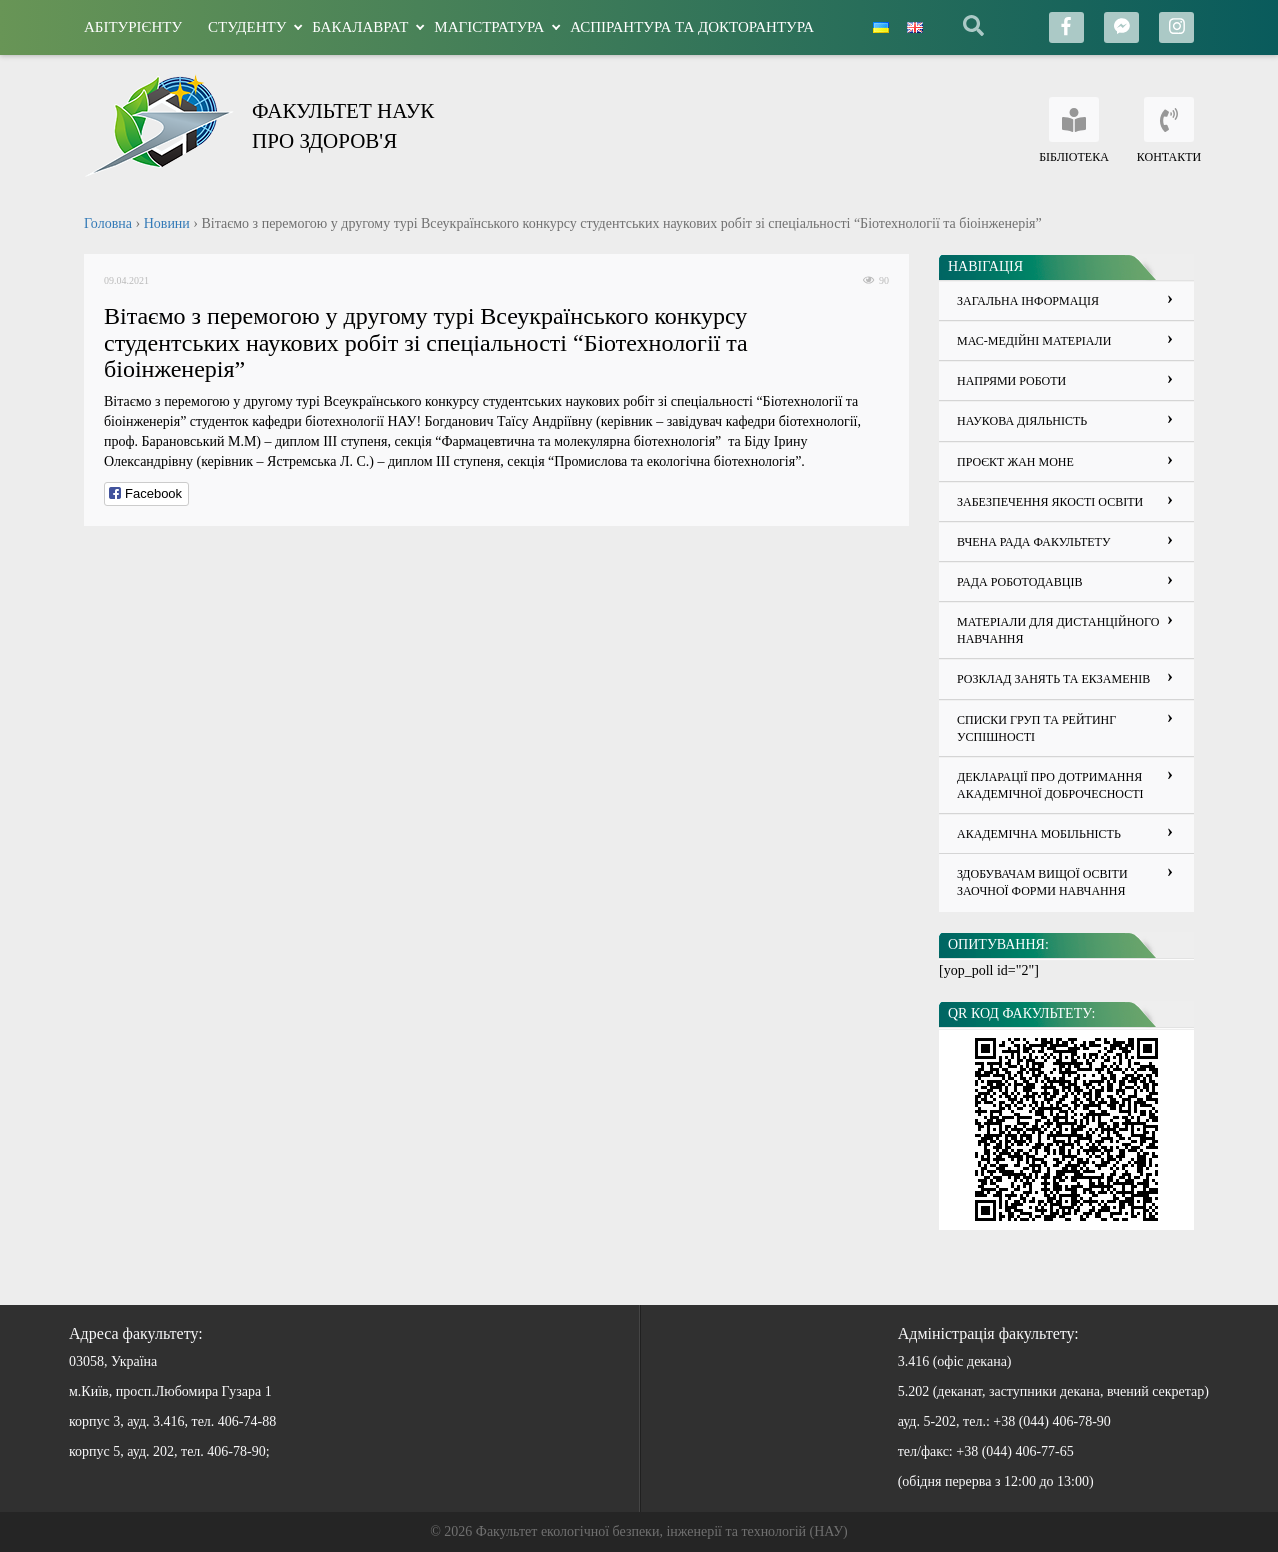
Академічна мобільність (1039, 834)
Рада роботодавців (1019, 582)
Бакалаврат (360, 27)
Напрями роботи (1011, 381)
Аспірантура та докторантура (692, 27)
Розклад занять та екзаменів (1053, 679)
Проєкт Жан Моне (1015, 462)
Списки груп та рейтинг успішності (1036, 728)
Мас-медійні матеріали (1034, 341)
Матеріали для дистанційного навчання (1058, 630)
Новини (167, 223)
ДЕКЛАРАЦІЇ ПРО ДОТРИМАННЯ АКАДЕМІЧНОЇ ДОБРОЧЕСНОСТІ (1050, 785)
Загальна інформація (1028, 301)
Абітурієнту (133, 27)
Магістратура (489, 27)
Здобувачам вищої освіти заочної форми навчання (1042, 882)
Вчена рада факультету (1033, 542)
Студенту (247, 27)
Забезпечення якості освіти (1050, 502)
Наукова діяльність (1022, 421)
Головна (108, 223)
